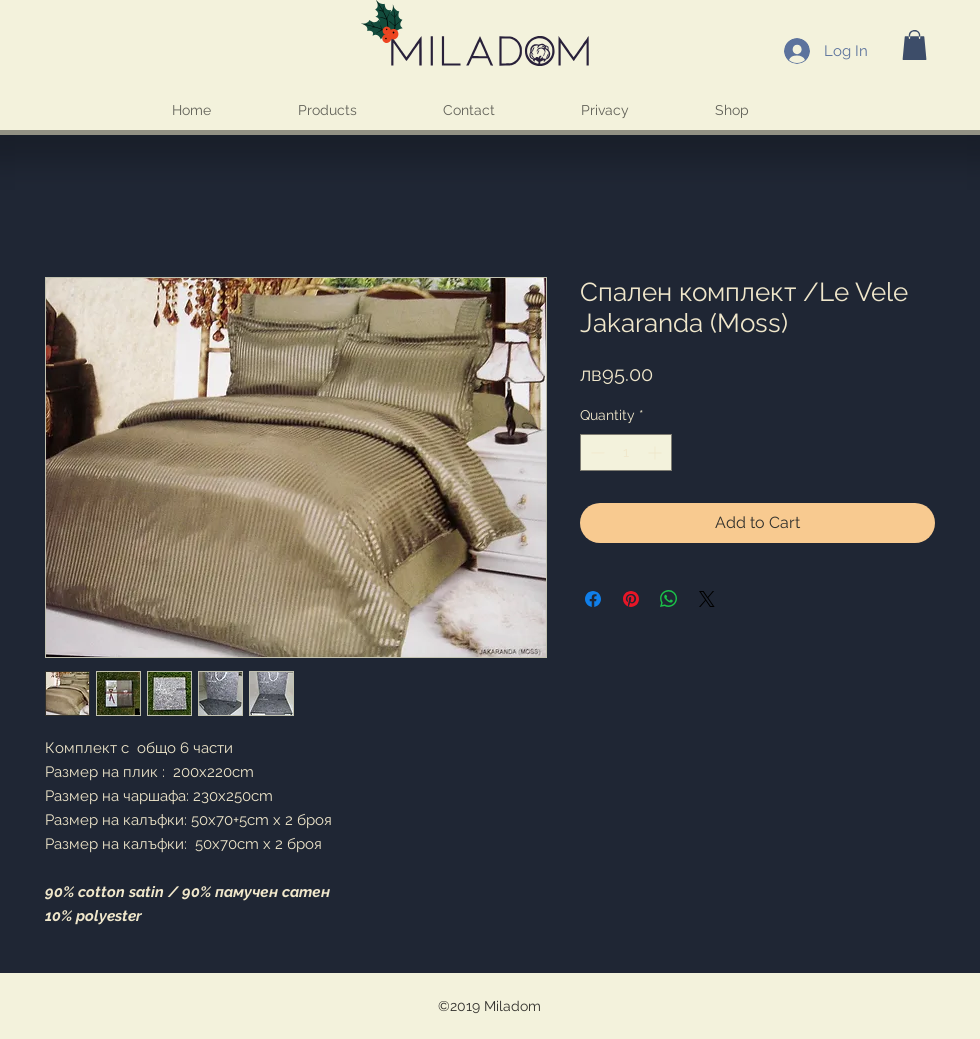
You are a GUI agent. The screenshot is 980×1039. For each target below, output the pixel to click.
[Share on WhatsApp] (669, 599)
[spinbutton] (626, 452)
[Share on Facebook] (593, 599)
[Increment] (656, 452)
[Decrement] (595, 452)
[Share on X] (707, 599)
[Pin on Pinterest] (631, 599)
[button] (914, 45)
